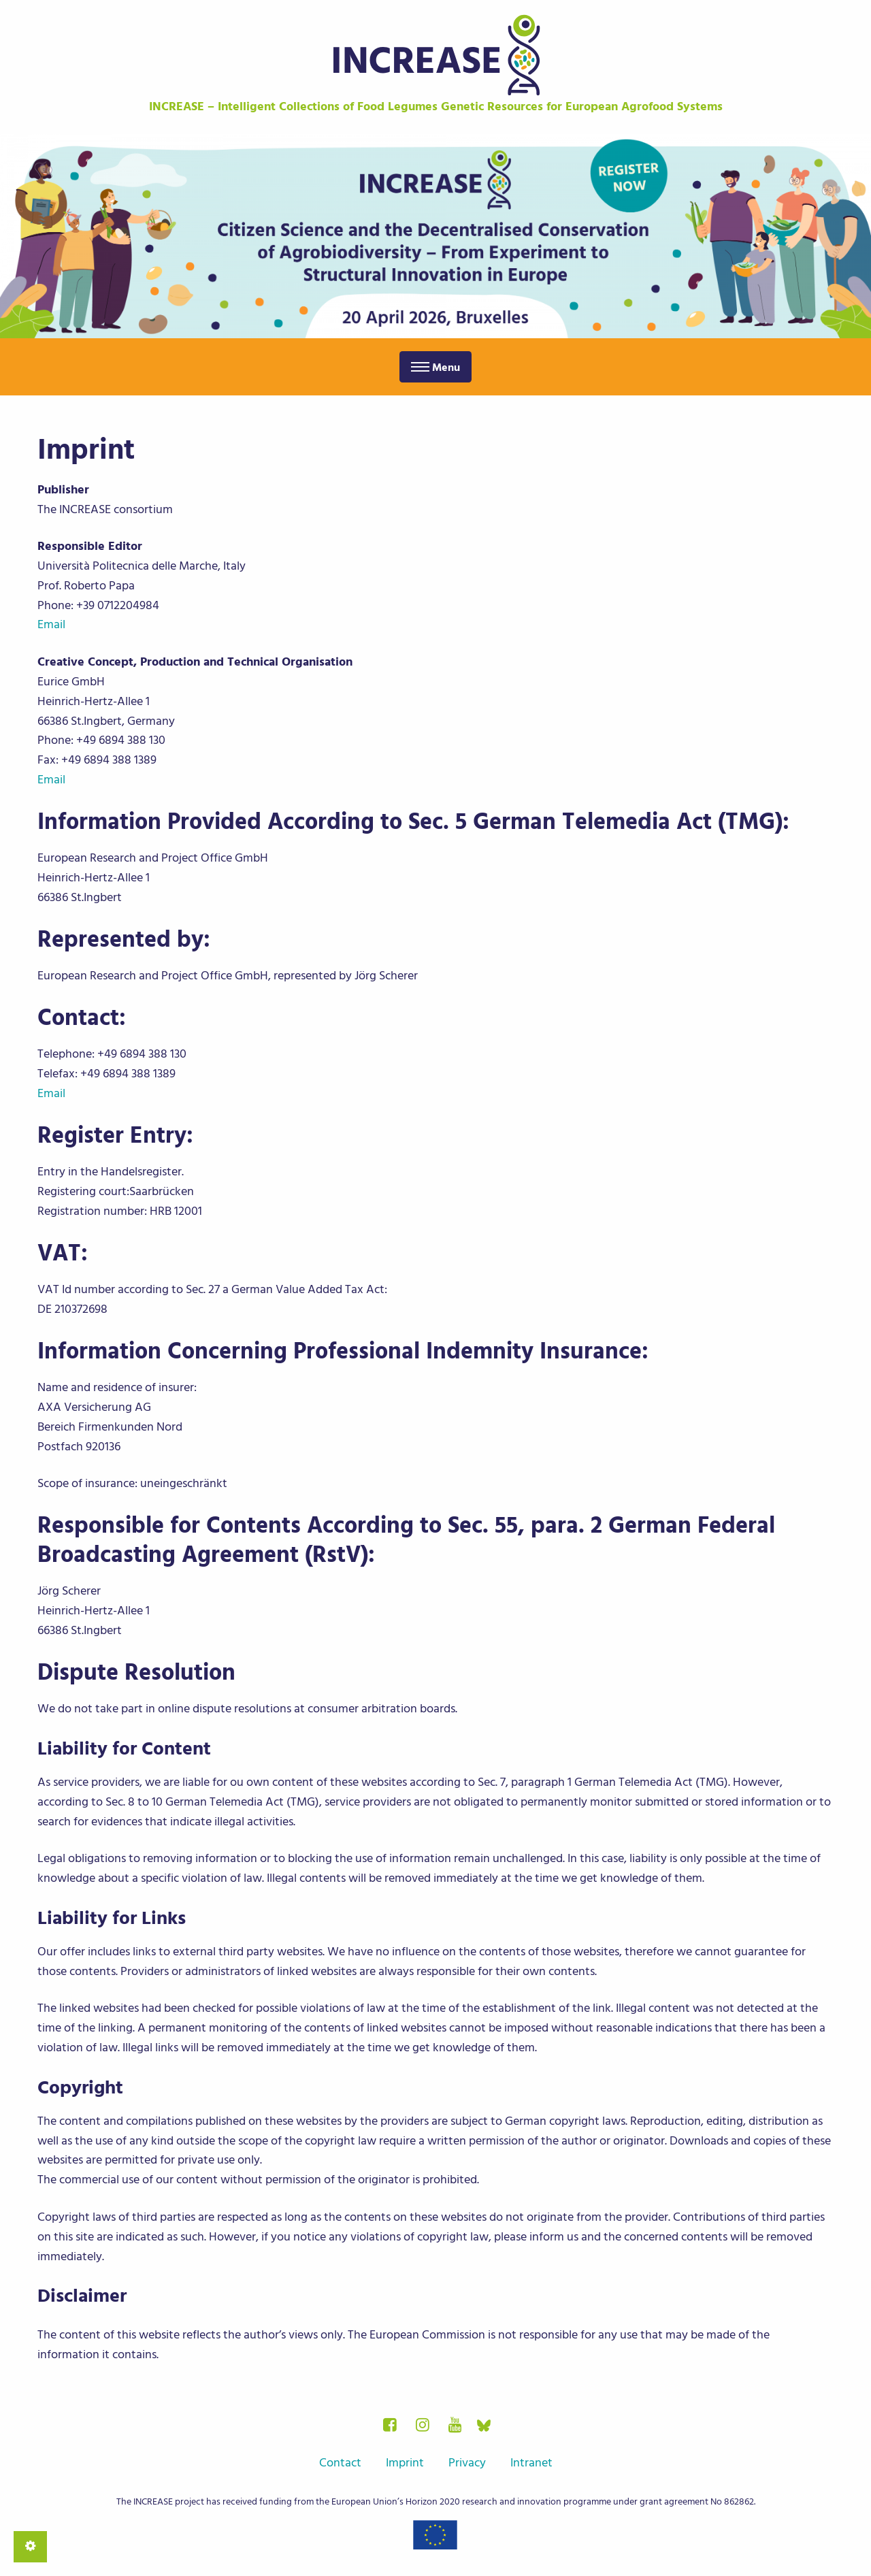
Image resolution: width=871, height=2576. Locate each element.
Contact (340, 2463)
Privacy (467, 2463)
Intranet (531, 2463)
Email (51, 624)
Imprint (405, 2463)
